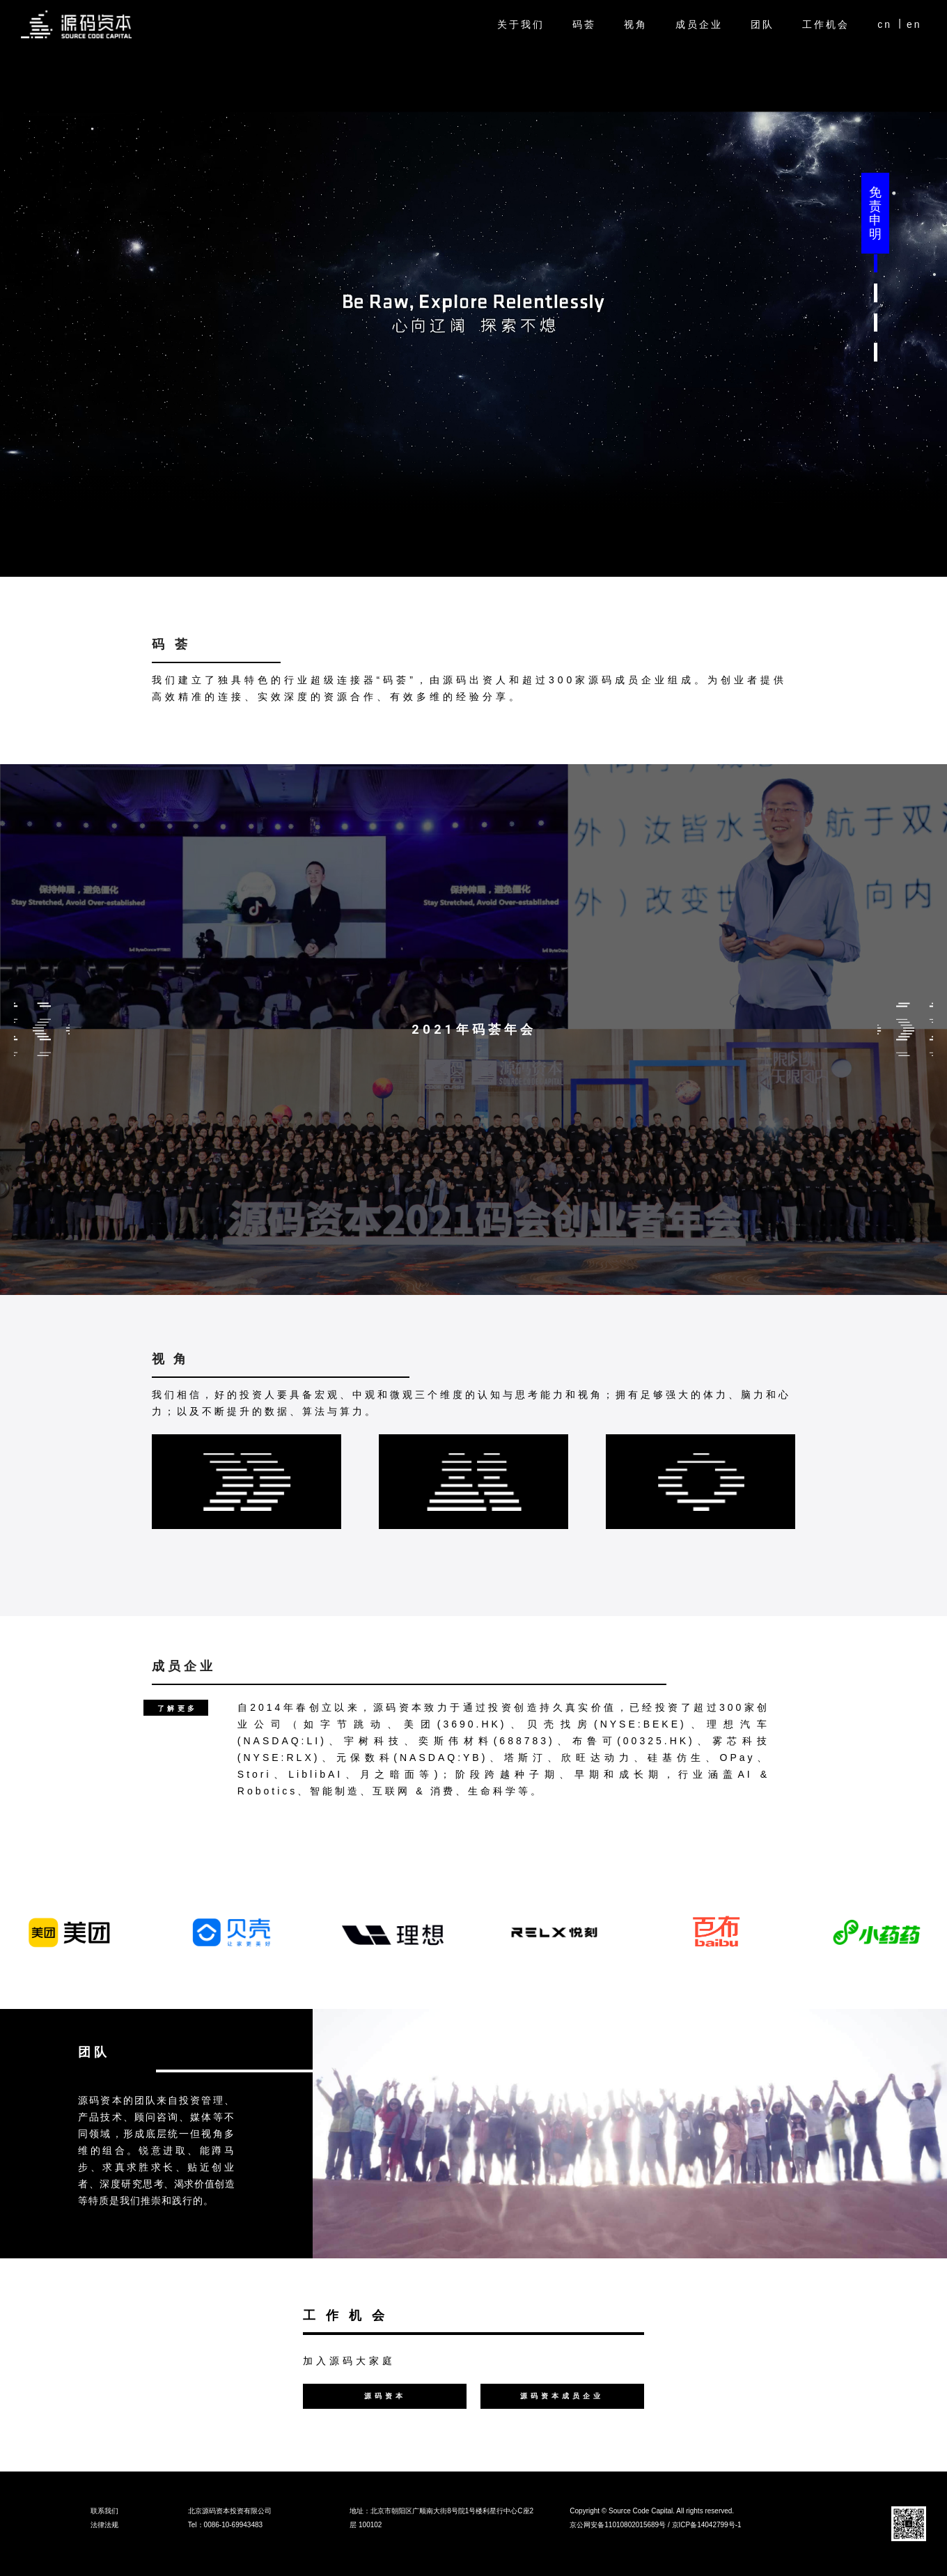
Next (905, 1029)
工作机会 (826, 24)
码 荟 (171, 644)
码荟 (584, 24)
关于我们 (521, 24)
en (914, 24)
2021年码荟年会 (474, 1029)
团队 (762, 24)
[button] (875, 263)
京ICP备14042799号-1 (707, 2525)
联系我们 (104, 2511)
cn (884, 24)
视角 (636, 24)
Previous (42, 1029)
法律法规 (104, 2525)
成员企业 (699, 24)
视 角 (170, 1359)
